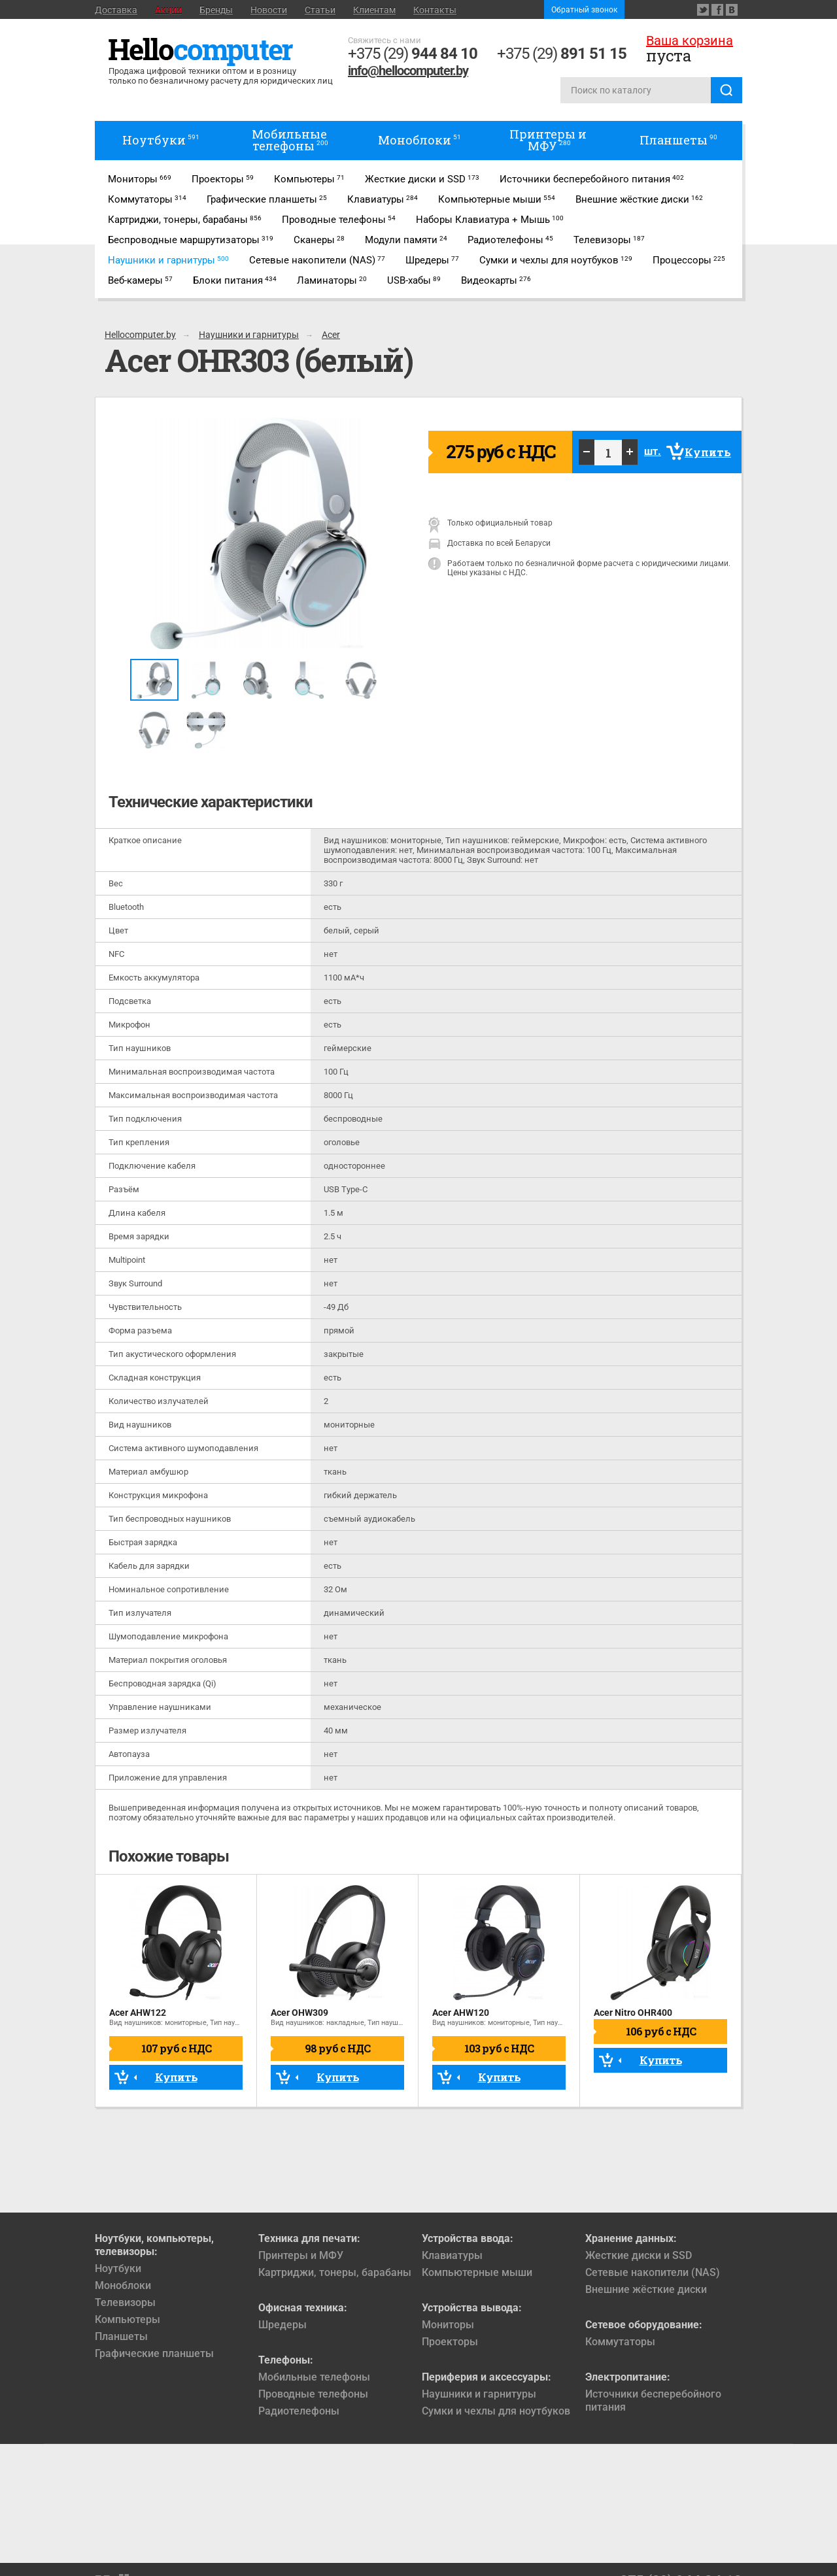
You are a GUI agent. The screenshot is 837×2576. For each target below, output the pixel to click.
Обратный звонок (584, 9)
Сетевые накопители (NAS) (652, 2272)
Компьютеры (127, 2319)
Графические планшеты (154, 2353)
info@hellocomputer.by (408, 70)
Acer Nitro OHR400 (633, 2012)
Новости (268, 10)
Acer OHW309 (299, 2012)
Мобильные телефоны (314, 2377)
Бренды (216, 10)
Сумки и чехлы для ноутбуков (496, 2411)
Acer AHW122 (137, 2012)
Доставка (116, 10)
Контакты (434, 10)
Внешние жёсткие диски (646, 2289)
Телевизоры (125, 2302)
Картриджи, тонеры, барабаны (334, 2272)
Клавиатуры (452, 2255)
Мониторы (448, 2324)
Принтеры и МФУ (300, 2255)
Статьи (320, 10)
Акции (168, 10)
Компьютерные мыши (477, 2272)
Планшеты (121, 2336)
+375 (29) (412, 53)
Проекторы (450, 2341)
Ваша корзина (689, 40)
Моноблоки (123, 2285)
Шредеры (282, 2324)
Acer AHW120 (460, 2012)
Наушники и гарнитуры (479, 2394)
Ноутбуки (118, 2268)
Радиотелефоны (298, 2411)
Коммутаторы (620, 2341)
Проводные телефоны (313, 2394)
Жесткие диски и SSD (638, 2255)
